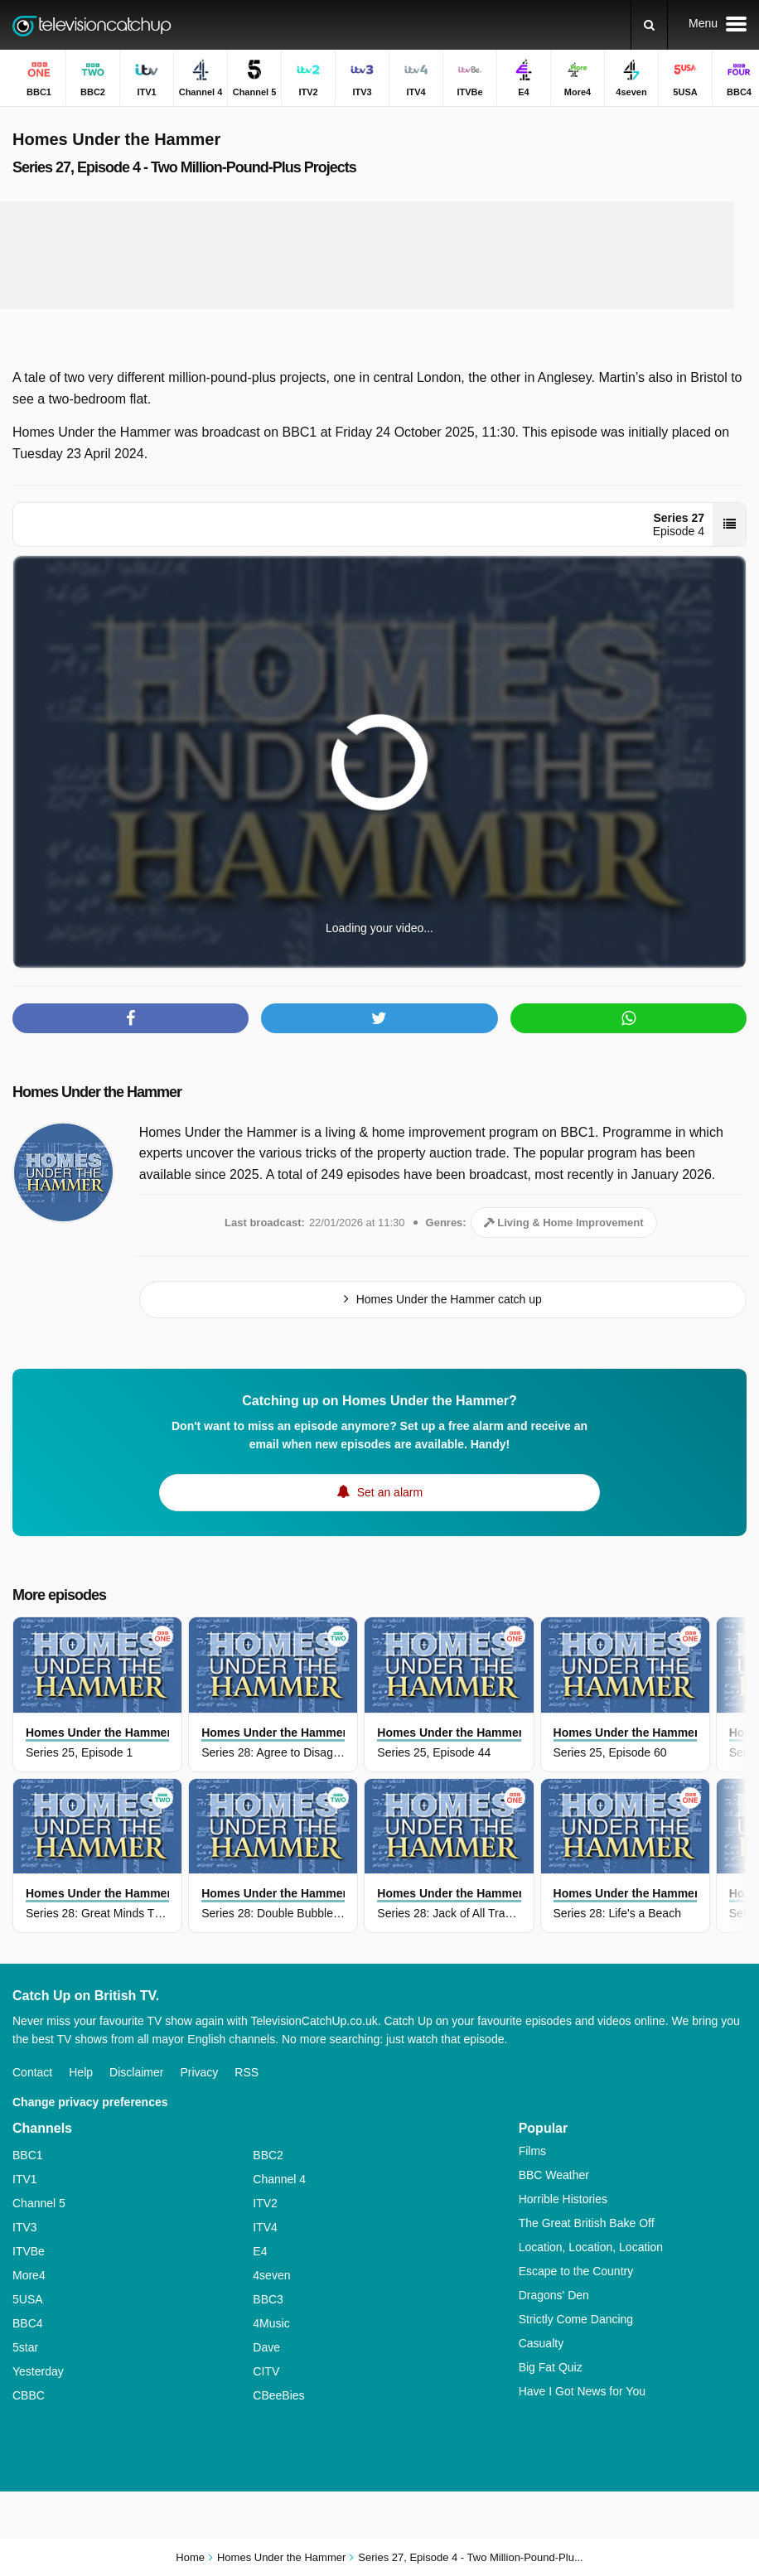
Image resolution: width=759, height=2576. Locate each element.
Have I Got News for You (582, 2391)
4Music (271, 2323)
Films (532, 2151)
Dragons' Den (554, 2295)
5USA (27, 2299)
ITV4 (265, 2227)
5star (25, 2347)
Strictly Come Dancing (576, 2319)
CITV (266, 2371)
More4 (29, 2275)
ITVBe (28, 2251)
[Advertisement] (367, 255)
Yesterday (38, 2371)
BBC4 (27, 2323)
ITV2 (265, 2203)
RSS (246, 2072)
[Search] (649, 25)
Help (81, 2072)
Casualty (541, 2343)
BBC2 (268, 2155)
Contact (32, 2072)
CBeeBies (278, 2395)
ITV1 (24, 2179)
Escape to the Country (576, 2271)
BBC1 (27, 2155)
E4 (260, 2251)
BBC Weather (554, 2175)
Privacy (199, 2072)
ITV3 (24, 2227)
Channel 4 (279, 2179)
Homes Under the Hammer (96, 1092)
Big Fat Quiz (551, 2367)
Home (190, 2557)
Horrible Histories (563, 2199)
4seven (271, 2275)
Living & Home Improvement (564, 1222)
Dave (266, 2347)
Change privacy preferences (90, 2102)
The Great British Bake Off (587, 2223)
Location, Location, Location (591, 2247)
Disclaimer (136, 2072)
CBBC (28, 2395)
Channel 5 (38, 2203)
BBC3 (268, 2299)
